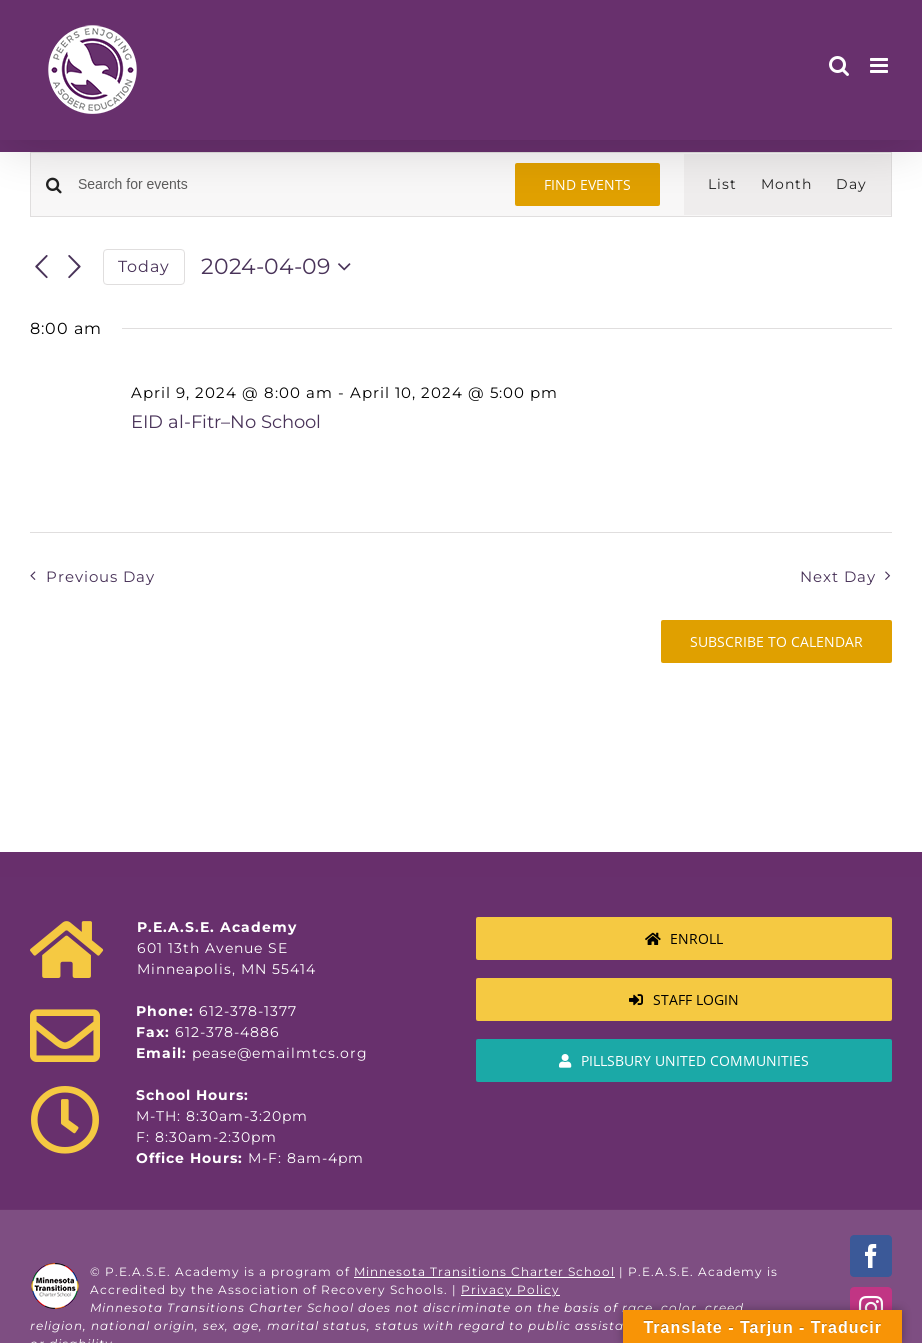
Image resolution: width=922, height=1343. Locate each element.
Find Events (587, 184)
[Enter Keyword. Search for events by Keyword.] (284, 184)
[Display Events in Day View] (851, 184)
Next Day (838, 576)
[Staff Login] (684, 999)
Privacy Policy (510, 1289)
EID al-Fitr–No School (226, 422)
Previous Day (100, 576)
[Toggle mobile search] (839, 65)
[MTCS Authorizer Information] (684, 1060)
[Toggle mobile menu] (881, 65)
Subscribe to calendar (776, 641)
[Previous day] (42, 267)
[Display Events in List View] (722, 184)
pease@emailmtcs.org (280, 1053)
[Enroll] (684, 938)
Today (144, 266)
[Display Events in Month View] (786, 184)
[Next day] (75, 267)
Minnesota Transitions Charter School (484, 1271)
